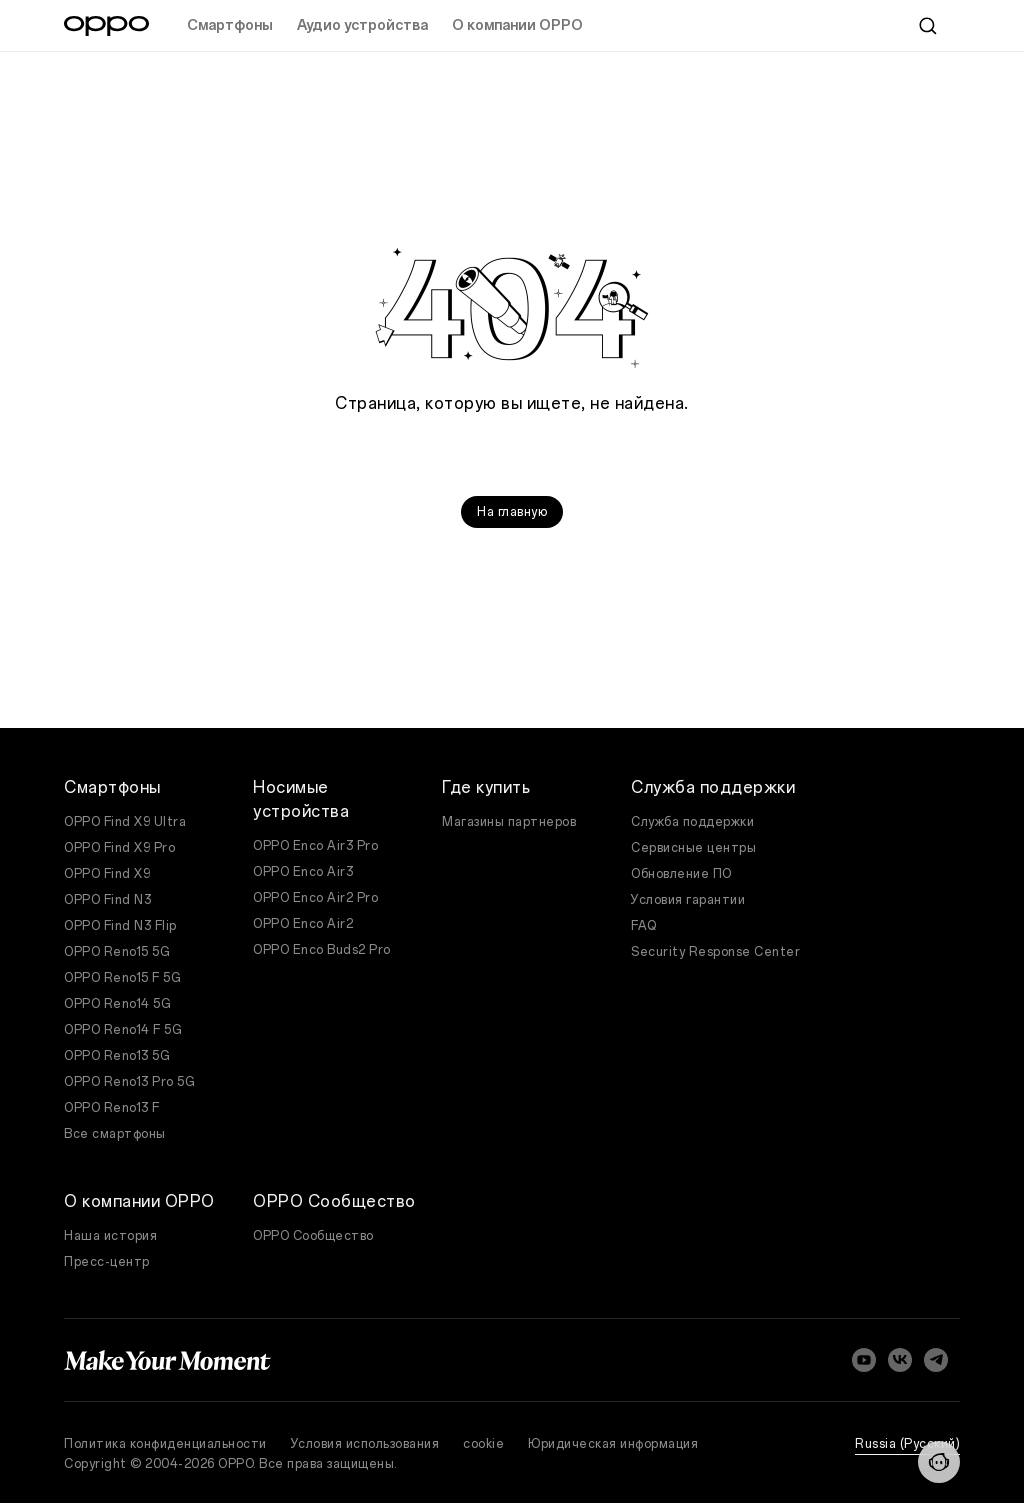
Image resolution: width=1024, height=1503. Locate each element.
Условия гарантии (688, 900)
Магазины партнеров (509, 822)
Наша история (110, 1236)
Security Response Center (715, 952)
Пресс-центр (107, 1262)
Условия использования (365, 1444)
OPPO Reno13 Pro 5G (129, 1082)
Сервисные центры (693, 848)
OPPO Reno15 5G (117, 952)
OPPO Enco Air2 (303, 924)
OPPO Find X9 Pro (119, 848)
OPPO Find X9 (107, 874)
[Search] (928, 26)
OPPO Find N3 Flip (120, 926)
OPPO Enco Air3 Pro (315, 846)
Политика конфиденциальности (165, 1444)
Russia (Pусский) (907, 1444)
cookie (483, 1444)
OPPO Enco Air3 (303, 872)
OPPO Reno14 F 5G (123, 1030)
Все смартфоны (115, 1134)
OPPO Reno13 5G (117, 1056)
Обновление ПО (681, 874)
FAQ (644, 926)
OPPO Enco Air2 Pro (315, 898)
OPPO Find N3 (107, 900)
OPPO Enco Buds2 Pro (322, 950)
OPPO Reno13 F (112, 1108)
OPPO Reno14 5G (117, 1004)
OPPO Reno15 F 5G (122, 978)
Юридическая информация (613, 1444)
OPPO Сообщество (313, 1236)
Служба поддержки (692, 822)
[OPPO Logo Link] (106, 26)
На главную (512, 512)
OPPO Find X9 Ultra (125, 822)
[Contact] (939, 1462)
